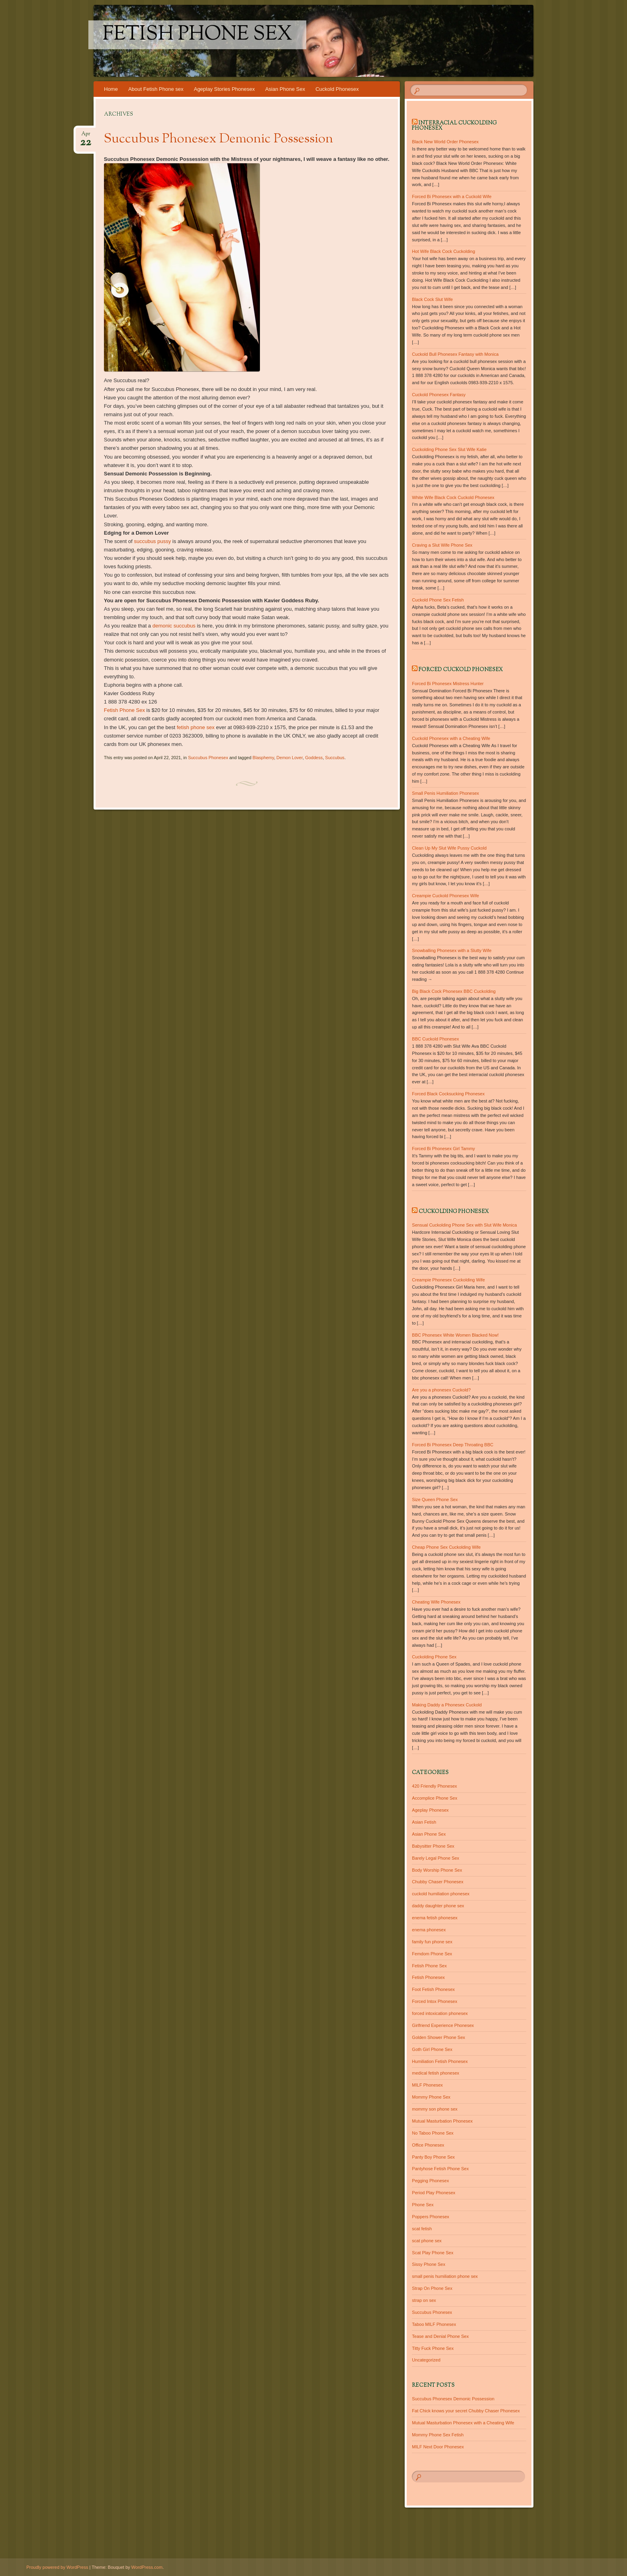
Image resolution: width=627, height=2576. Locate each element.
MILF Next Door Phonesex (438, 2446)
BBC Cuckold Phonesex (435, 1038)
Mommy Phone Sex (431, 2097)
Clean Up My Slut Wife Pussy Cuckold (449, 848)
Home (111, 89)
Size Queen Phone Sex (434, 1499)
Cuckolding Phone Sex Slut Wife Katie (449, 449)
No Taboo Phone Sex (432, 2133)
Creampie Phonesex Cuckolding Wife (448, 1279)
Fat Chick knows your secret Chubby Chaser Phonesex (466, 2410)
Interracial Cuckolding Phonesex (454, 126)
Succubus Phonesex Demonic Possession (218, 139)
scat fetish (422, 2228)
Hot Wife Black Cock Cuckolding (443, 251)
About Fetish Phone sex (156, 89)
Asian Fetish (424, 1822)
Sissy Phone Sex (428, 2264)
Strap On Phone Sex (432, 2288)
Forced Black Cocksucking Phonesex (448, 1093)
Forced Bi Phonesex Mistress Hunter (447, 683)
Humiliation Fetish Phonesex (439, 2061)
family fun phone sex (432, 1941)
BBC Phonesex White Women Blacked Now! (455, 1335)
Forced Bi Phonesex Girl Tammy (443, 1148)
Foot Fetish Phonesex (433, 1989)
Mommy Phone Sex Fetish (437, 2434)
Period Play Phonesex (433, 2192)
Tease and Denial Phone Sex (440, 2336)
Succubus (334, 757)
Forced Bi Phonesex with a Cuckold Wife (451, 196)
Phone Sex (422, 2204)
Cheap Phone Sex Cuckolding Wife (446, 1547)
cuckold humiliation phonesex (440, 1893)
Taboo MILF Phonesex (434, 2324)
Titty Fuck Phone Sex (432, 2348)
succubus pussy (152, 541)
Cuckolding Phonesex (454, 1211)
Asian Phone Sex (285, 89)
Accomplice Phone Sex (434, 1798)
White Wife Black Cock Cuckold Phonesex (453, 497)
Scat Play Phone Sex (432, 2252)
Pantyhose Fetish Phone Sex (440, 2168)
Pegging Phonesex (430, 2180)
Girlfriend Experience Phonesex (443, 2025)
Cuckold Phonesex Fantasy (438, 394)
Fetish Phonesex (428, 1977)
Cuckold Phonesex (337, 89)
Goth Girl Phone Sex (432, 2049)
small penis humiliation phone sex (444, 2276)
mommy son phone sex (434, 2109)
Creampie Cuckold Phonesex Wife (445, 895)
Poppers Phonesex (430, 2216)
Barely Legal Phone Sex (435, 1858)
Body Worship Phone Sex (437, 1870)
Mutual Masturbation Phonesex (442, 2121)
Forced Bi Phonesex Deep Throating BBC (452, 1444)
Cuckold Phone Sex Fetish (438, 599)
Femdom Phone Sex (432, 1953)
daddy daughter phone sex (438, 1905)
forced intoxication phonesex (439, 2013)
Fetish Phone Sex (197, 34)
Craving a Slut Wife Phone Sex (442, 545)
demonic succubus (174, 626)
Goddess (314, 757)
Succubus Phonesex (208, 757)
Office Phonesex (428, 2145)
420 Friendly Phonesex (434, 1786)
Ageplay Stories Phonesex (224, 89)
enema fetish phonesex (434, 1917)
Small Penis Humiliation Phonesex (445, 793)
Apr (85, 136)
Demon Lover (289, 757)
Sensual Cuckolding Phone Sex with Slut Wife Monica (464, 1225)
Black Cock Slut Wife (432, 299)
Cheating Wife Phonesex (436, 1602)
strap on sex (424, 2300)
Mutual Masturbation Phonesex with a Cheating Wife (463, 2422)
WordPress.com (146, 2567)
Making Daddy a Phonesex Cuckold (446, 1704)
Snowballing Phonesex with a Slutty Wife (451, 950)
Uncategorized (426, 2359)
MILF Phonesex (427, 2085)
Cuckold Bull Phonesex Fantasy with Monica (455, 354)
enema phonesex (428, 1929)
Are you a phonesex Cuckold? (441, 1389)
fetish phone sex (196, 727)
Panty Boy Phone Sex (433, 2157)
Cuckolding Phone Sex (434, 1656)
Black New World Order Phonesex (445, 141)
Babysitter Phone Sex (433, 1846)
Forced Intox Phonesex (434, 2001)
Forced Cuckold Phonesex (461, 670)
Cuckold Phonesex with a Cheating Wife (451, 738)
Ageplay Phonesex (430, 1810)
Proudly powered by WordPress (57, 2567)
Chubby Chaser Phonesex (437, 1881)
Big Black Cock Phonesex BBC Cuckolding (453, 991)
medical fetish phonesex (435, 2073)
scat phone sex (426, 2240)
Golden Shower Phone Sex (438, 2037)
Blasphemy (263, 757)
